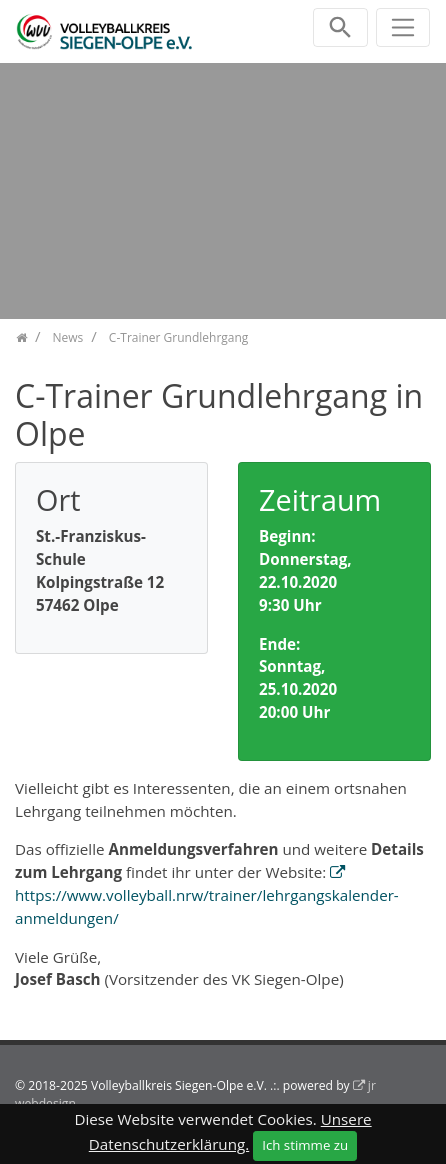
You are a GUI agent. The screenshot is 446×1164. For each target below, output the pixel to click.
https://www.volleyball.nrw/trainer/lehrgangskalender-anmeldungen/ (207, 906)
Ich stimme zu (305, 1145)
